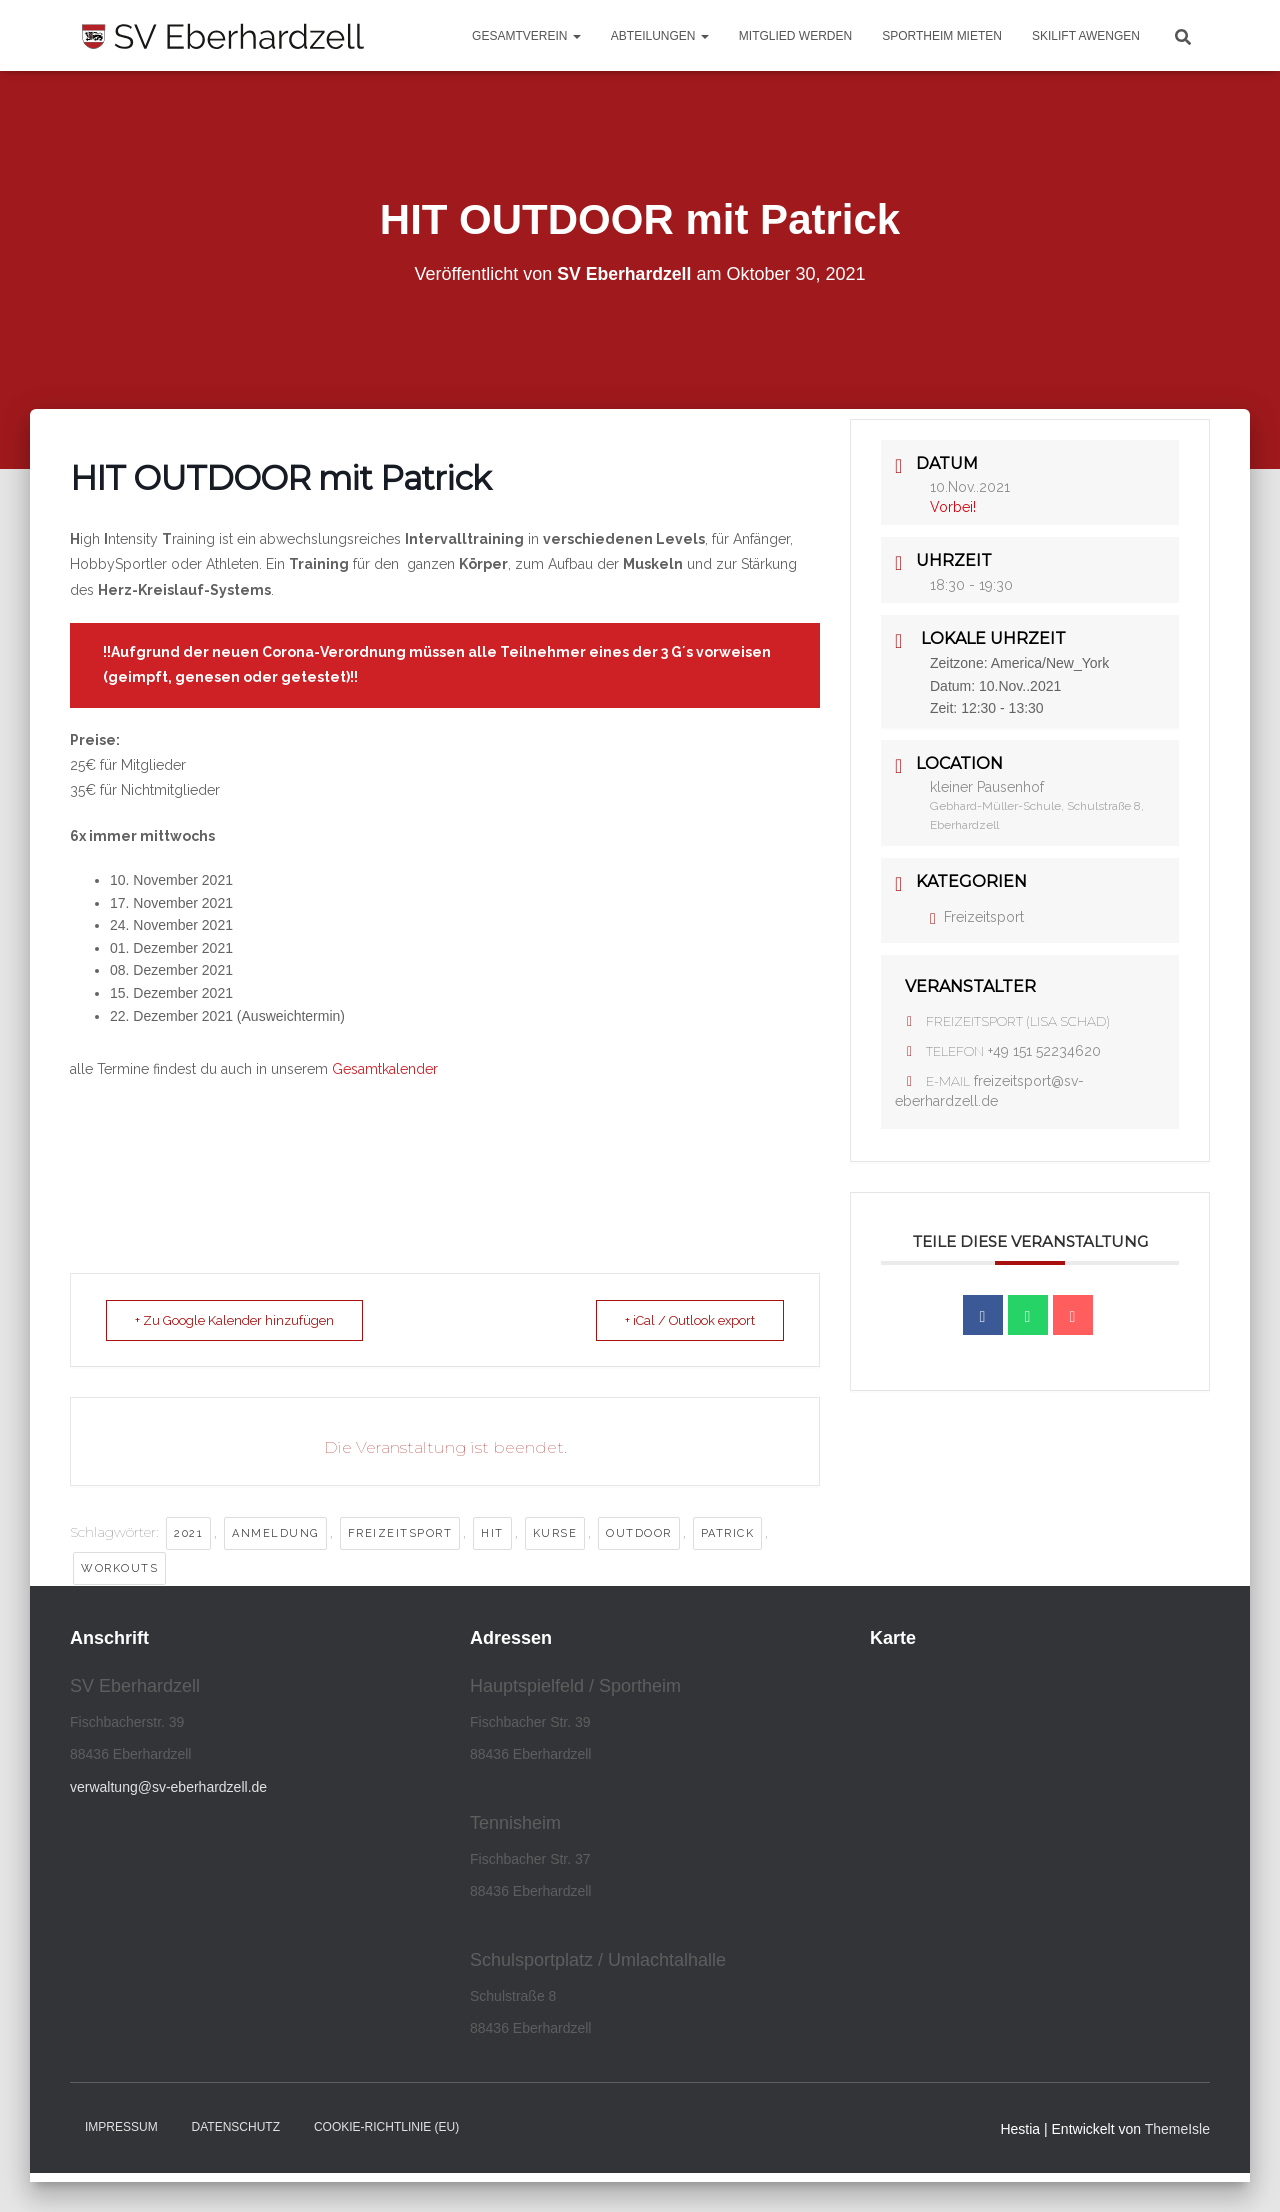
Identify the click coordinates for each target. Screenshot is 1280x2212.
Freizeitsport (400, 1533)
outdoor (639, 1533)
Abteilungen (660, 36)
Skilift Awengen (1086, 36)
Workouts (119, 1568)
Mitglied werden (795, 36)
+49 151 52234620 (1044, 1051)
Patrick (728, 1533)
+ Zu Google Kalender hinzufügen (240, 1320)
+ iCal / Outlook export (683, 1320)
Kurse (555, 1533)
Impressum (121, 2127)
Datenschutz (236, 2127)
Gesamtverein (526, 36)
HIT (492, 1533)
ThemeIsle (1177, 2129)
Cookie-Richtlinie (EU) (386, 2127)
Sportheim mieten (942, 36)
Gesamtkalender (385, 1069)
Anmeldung (275, 1533)
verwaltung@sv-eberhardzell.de (168, 1787)
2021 (188, 1533)
